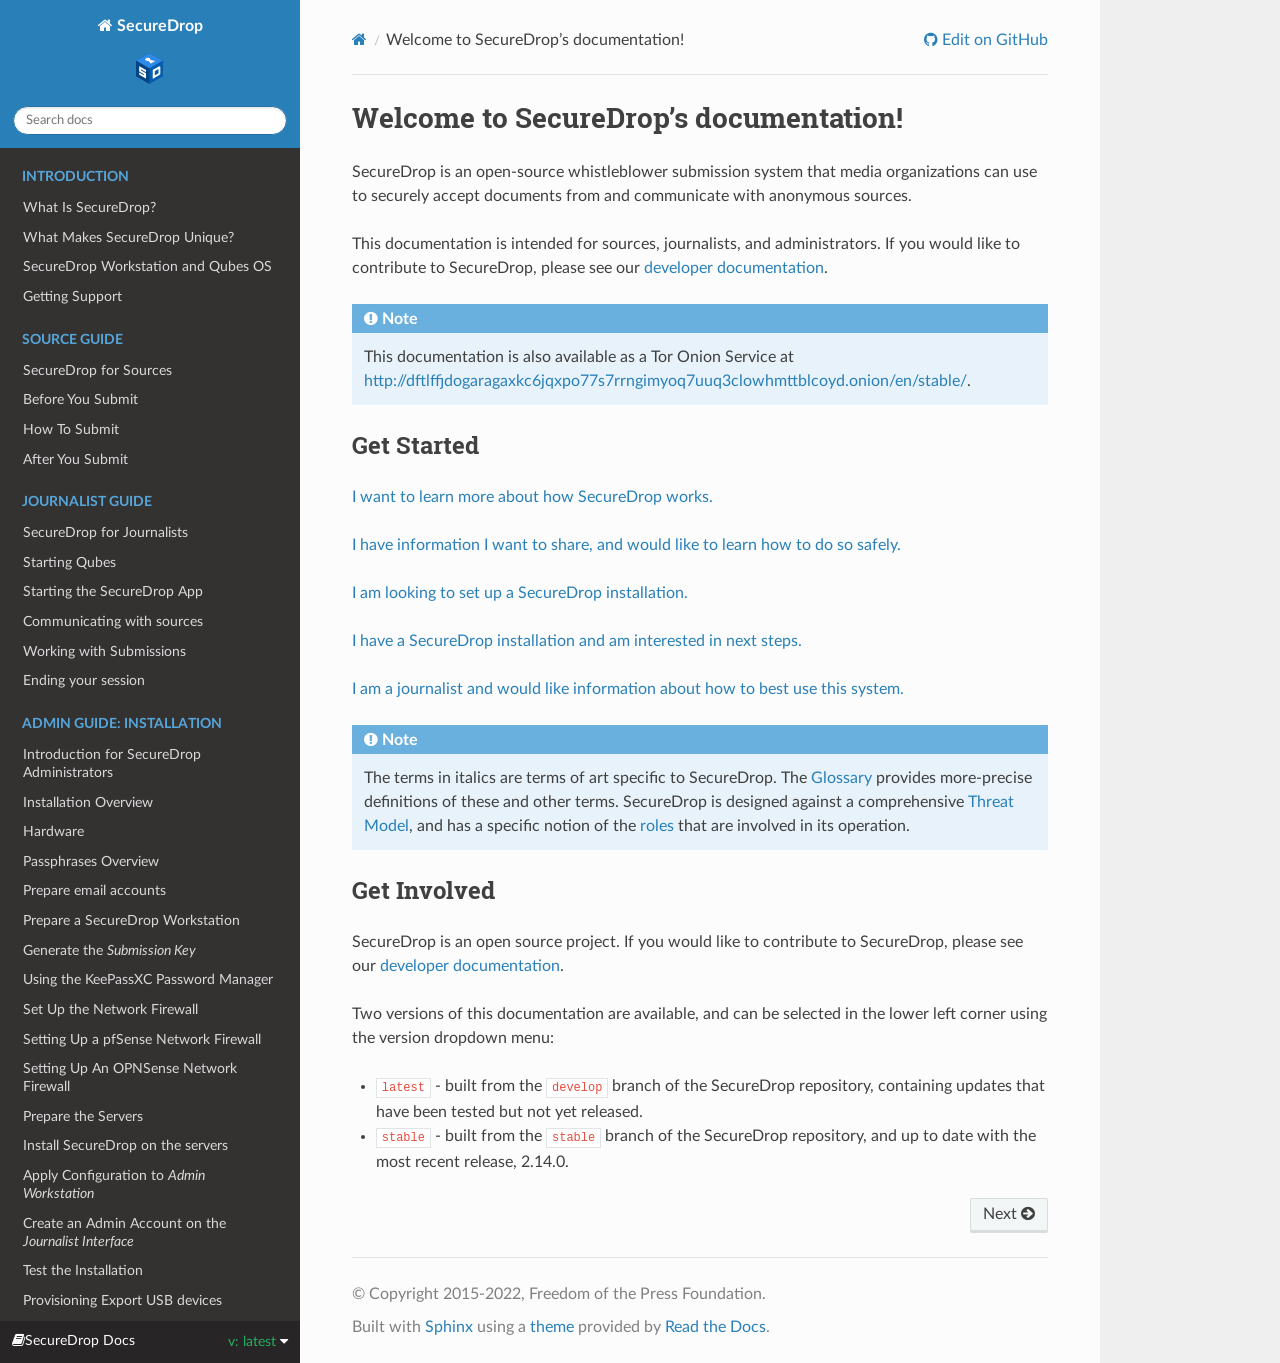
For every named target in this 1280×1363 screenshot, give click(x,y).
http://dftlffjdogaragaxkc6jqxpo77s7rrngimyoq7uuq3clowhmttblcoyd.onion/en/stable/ (665, 381)
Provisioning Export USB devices (122, 1300)
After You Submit (75, 459)
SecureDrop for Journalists (105, 532)
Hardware (53, 831)
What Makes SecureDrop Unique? (128, 237)
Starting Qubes (69, 562)
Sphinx (449, 1327)
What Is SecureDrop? (89, 207)
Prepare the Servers (83, 1116)
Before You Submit (80, 399)
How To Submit (71, 429)
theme (552, 1327)
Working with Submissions (104, 651)
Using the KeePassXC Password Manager (148, 979)
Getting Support (72, 296)
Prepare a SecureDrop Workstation (131, 920)
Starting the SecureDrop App (113, 591)
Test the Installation (83, 1270)
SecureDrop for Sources (97, 370)
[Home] (359, 39)
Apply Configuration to (114, 1184)
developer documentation (734, 268)
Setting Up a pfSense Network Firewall (142, 1039)
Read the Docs (715, 1327)
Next (1009, 1214)
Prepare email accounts (94, 890)
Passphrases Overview (91, 861)
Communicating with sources (113, 621)
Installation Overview (88, 802)
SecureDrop (158, 54)
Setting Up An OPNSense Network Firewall (130, 1077)
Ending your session (84, 680)
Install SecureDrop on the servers (125, 1145)
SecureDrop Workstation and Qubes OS (147, 266)
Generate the (109, 950)
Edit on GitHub (993, 40)
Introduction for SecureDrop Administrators (112, 763)
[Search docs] (150, 120)
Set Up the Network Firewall (110, 1009)
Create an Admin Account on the (124, 1232)
